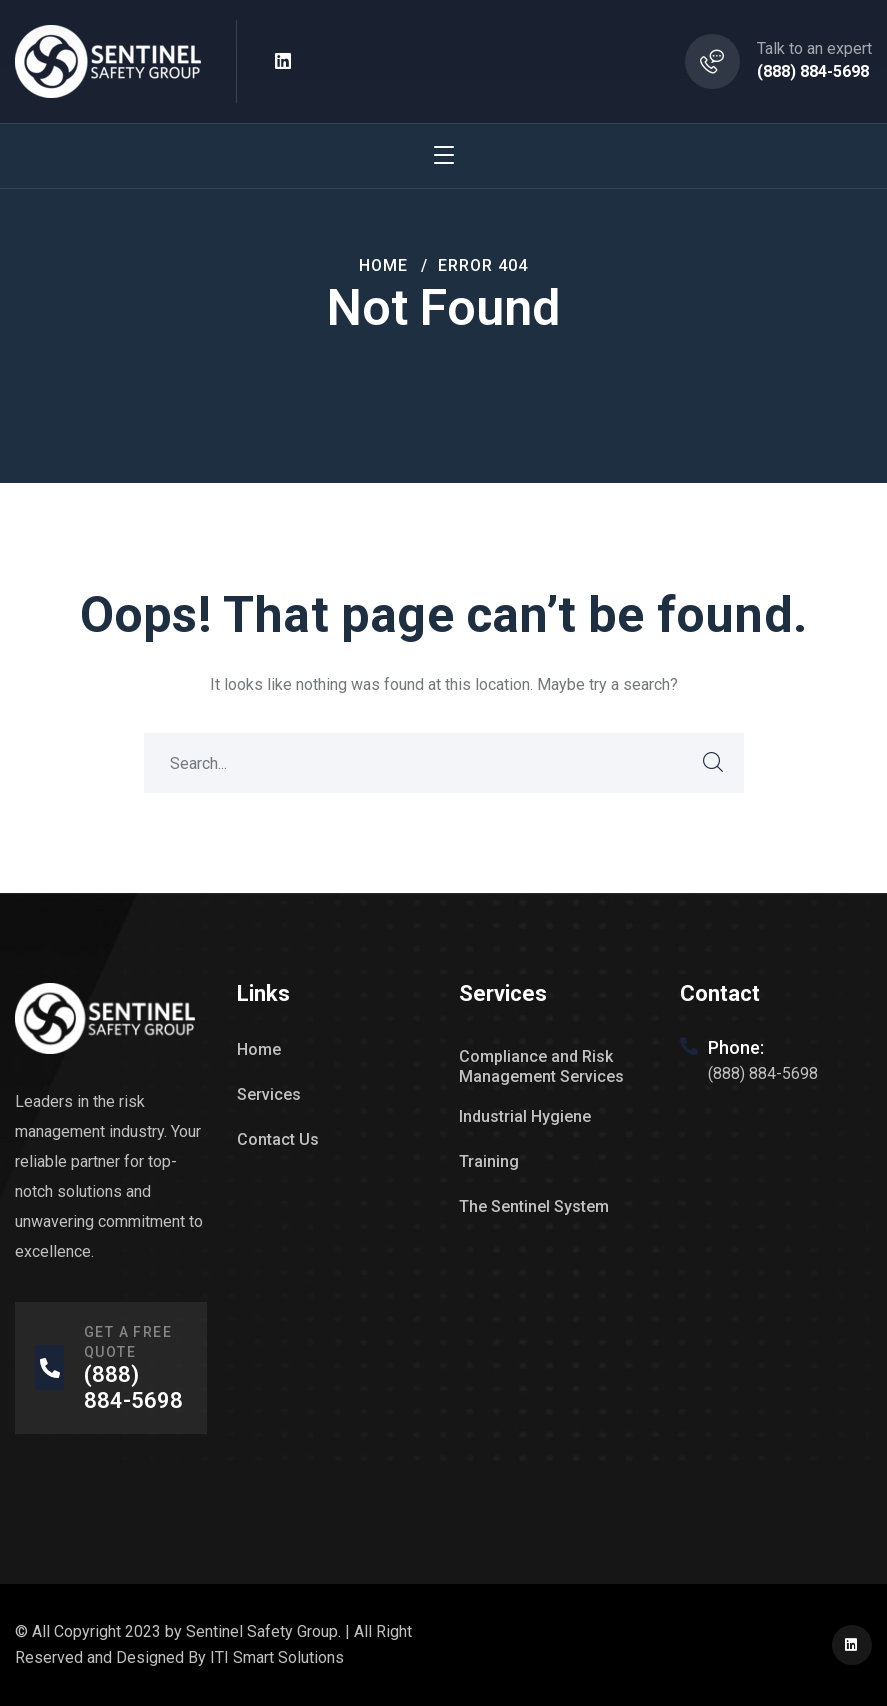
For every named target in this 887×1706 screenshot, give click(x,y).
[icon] (284, 62)
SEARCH (714, 763)
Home (383, 265)
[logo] (108, 60)
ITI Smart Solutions (277, 1657)
